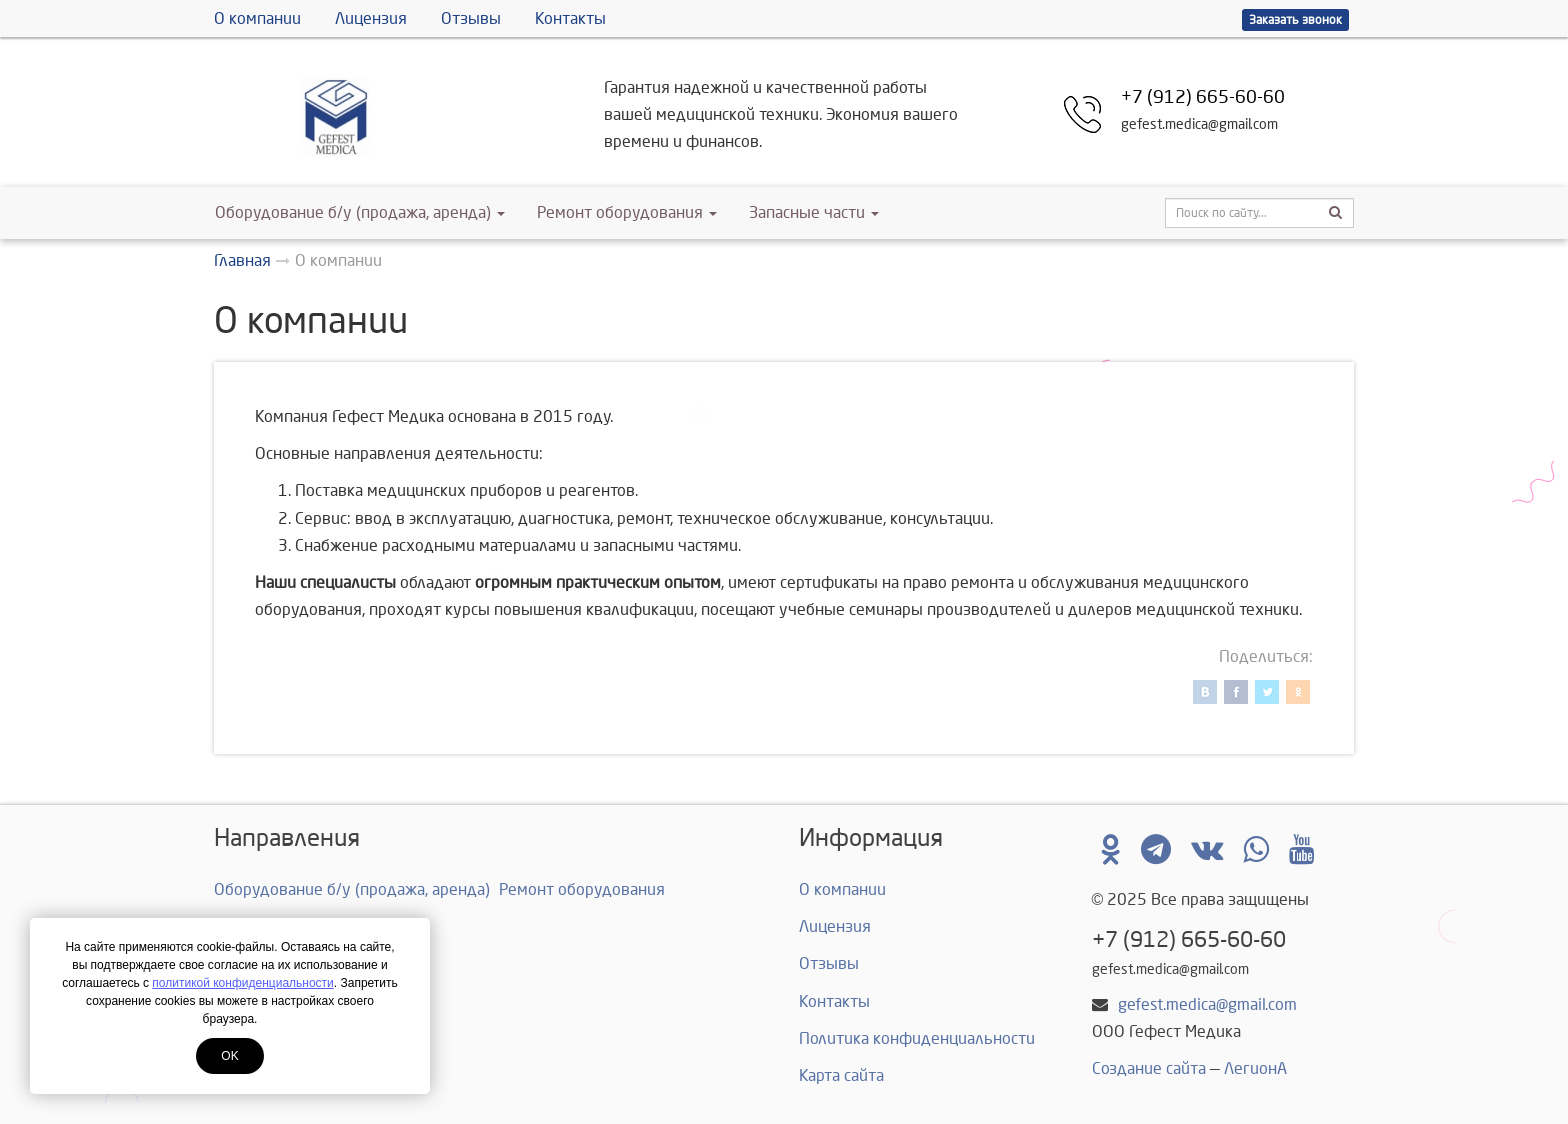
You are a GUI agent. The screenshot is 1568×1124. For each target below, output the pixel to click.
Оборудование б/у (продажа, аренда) (360, 212)
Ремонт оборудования (627, 212)
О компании (257, 18)
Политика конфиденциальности (917, 1038)
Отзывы (471, 18)
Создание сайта (1149, 1068)
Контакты (570, 18)
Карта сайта (841, 1075)
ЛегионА (1255, 1068)
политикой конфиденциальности (242, 983)
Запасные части (814, 212)
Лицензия (371, 18)
